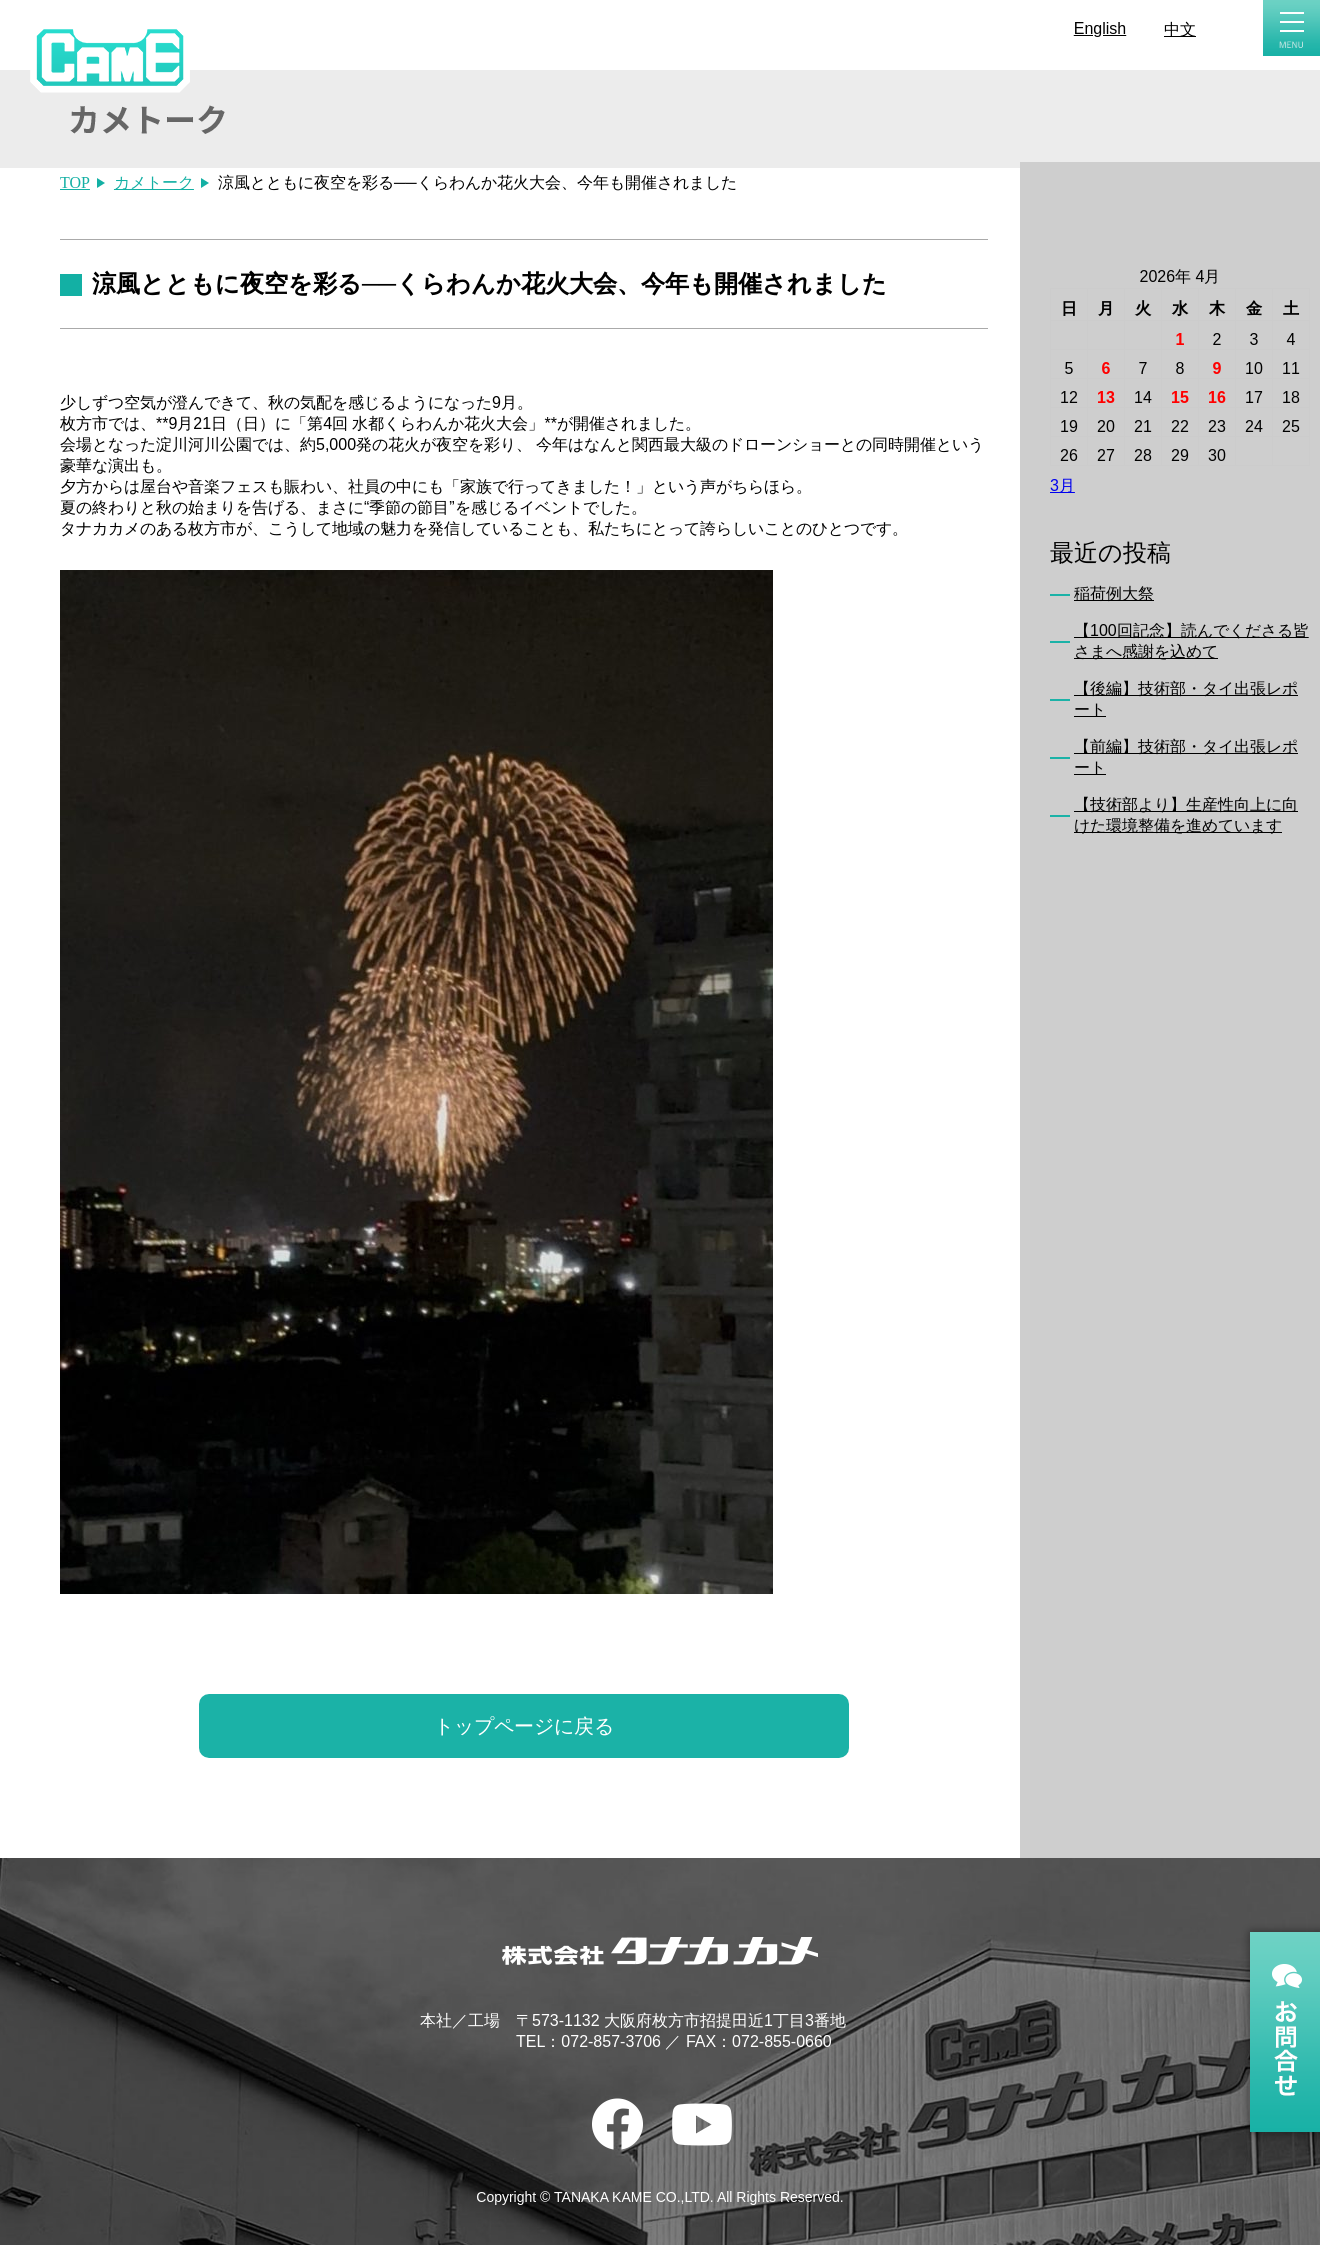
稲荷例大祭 (1114, 593)
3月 (1062, 485)
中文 (1180, 29)
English (1100, 28)
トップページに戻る (524, 1726)
